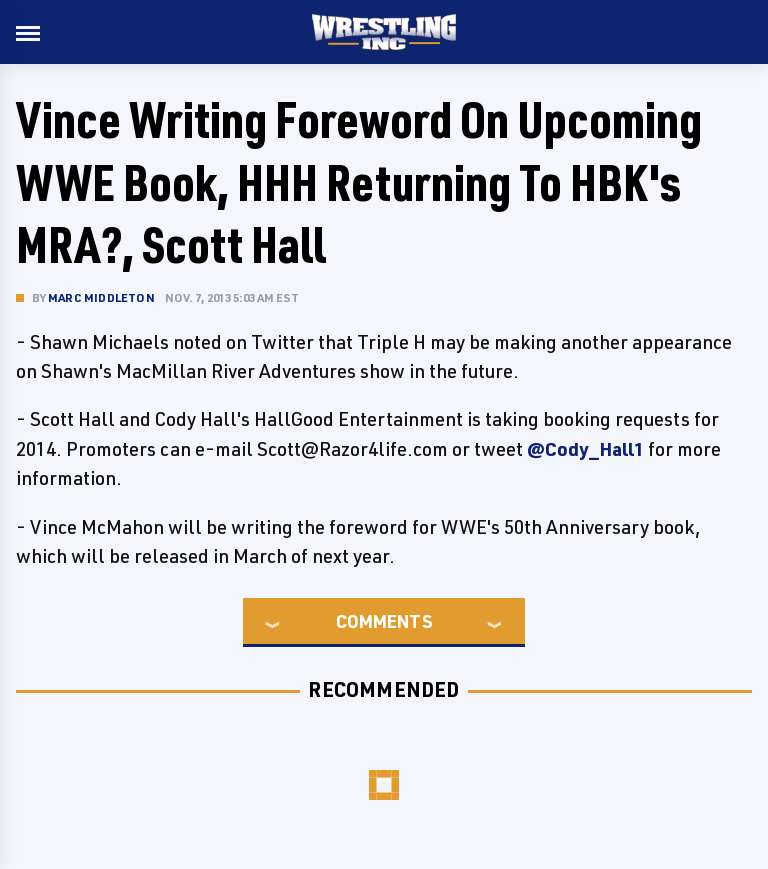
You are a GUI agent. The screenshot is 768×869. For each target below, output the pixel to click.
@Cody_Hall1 (585, 449)
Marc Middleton (101, 297)
